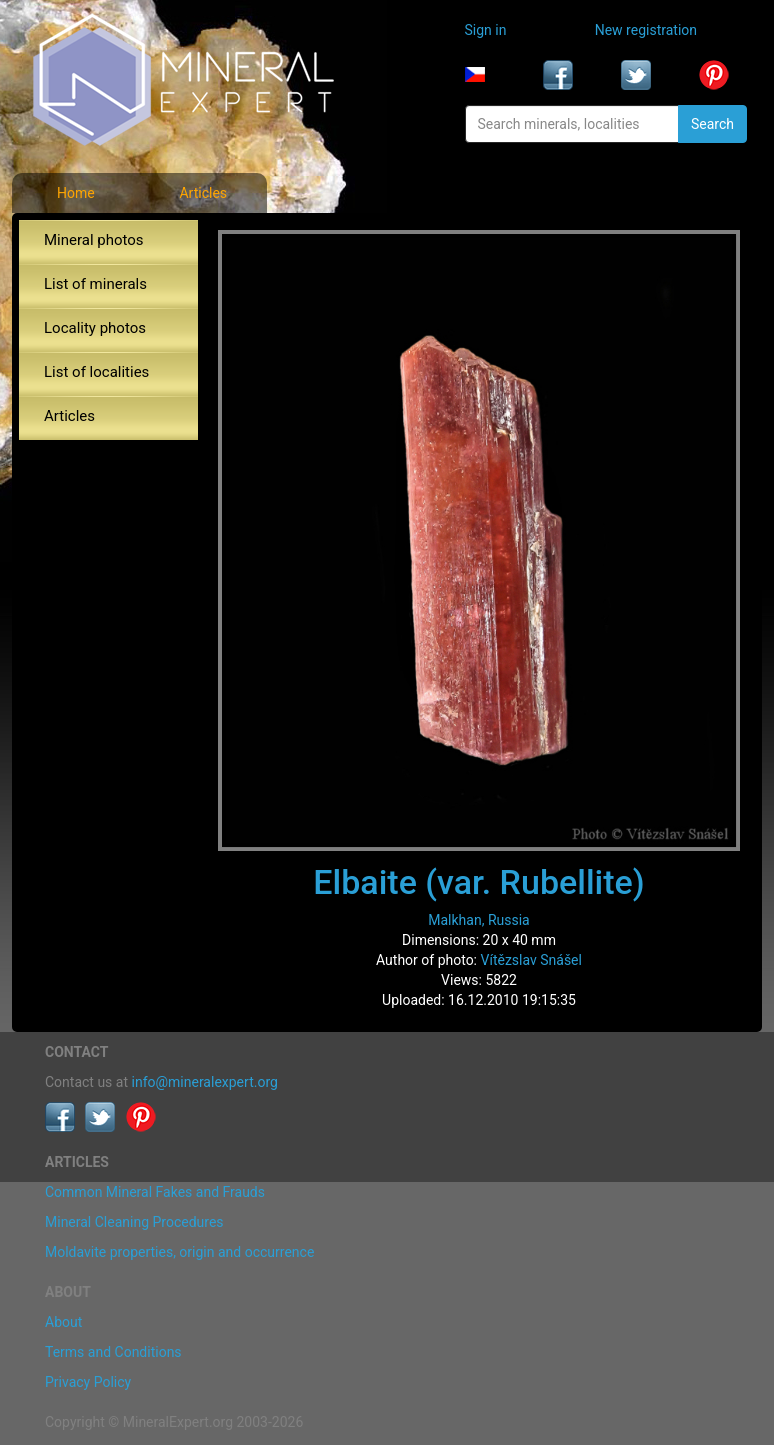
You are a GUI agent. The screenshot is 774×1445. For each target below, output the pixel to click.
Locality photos (95, 328)
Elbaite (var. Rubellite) (478, 882)
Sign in (486, 30)
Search (712, 124)
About (63, 1322)
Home (76, 193)
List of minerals (95, 284)
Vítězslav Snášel (531, 960)
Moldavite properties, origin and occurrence (179, 1252)
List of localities (96, 372)
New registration (646, 30)
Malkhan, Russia (478, 920)
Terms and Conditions (113, 1352)
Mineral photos (94, 240)
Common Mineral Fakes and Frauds (155, 1192)
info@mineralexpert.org (205, 1082)
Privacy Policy (88, 1382)
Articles (203, 193)
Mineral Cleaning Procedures (134, 1222)
